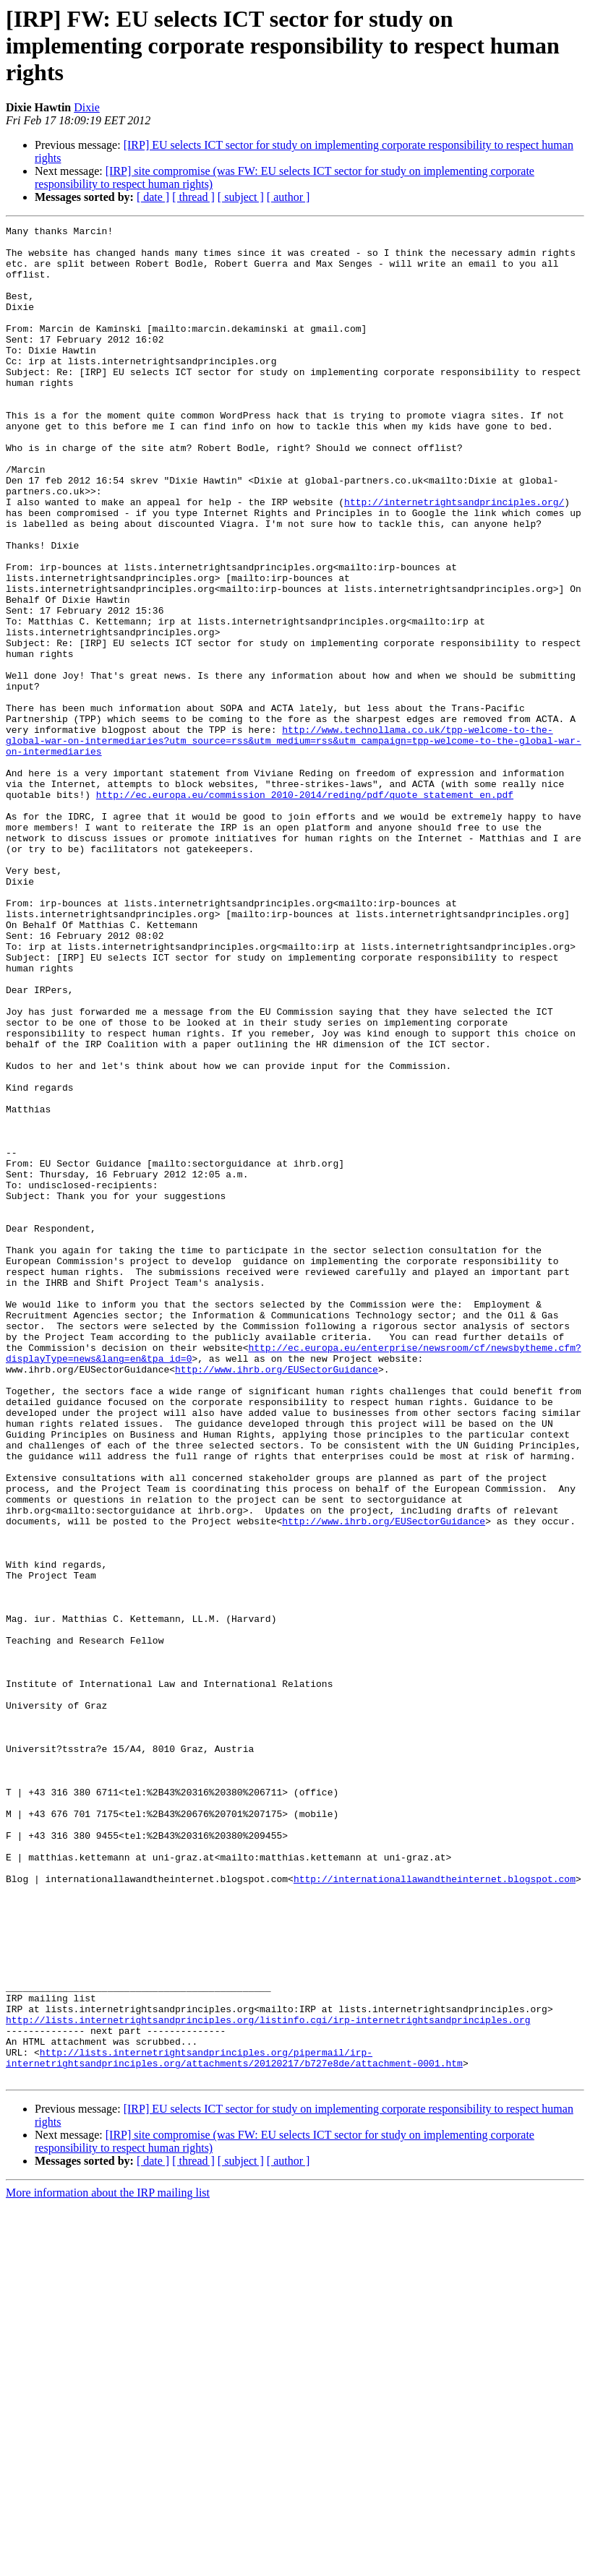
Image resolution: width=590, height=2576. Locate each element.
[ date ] (153, 197)
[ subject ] (241, 197)
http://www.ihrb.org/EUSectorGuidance (276, 1598)
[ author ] (288, 197)
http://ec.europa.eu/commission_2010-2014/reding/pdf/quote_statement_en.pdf (304, 909)
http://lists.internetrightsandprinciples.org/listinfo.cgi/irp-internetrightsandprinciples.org (268, 2379)
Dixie (87, 107)
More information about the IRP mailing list (108, 2563)
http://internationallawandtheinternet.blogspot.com (435, 2210)
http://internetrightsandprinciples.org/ (454, 557)
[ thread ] (193, 197)
